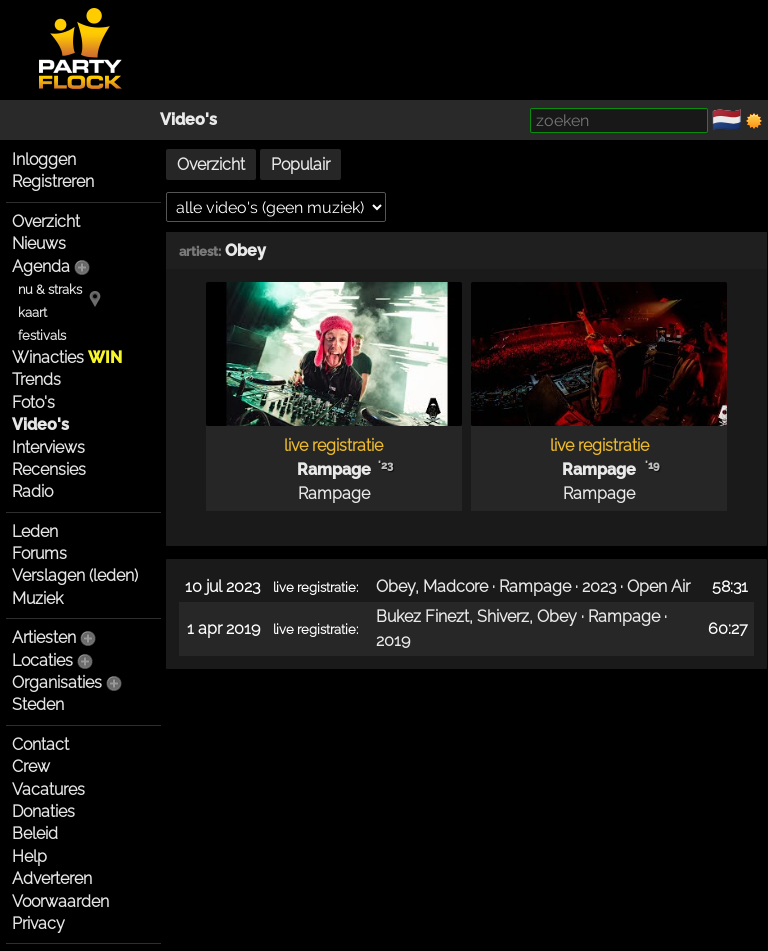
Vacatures (48, 789)
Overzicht (46, 221)
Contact (40, 744)
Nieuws (39, 243)
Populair (300, 164)
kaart (32, 312)
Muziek (37, 598)
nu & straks (50, 289)
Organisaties (57, 682)
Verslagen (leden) (75, 575)
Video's (188, 119)
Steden (38, 704)
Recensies (49, 469)
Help (29, 856)
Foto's (33, 402)
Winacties (67, 357)
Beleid (35, 833)
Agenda (41, 266)
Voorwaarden (60, 901)
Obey (245, 250)
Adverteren (52, 878)
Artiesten (44, 637)
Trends (36, 379)
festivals (42, 335)
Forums (39, 553)
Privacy (38, 923)
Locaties (42, 660)
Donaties (43, 811)
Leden (35, 531)
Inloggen (44, 159)
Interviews (48, 447)
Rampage (334, 469)
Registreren (53, 181)
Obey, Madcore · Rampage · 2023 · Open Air (533, 586)
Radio (32, 491)
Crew (31, 766)
